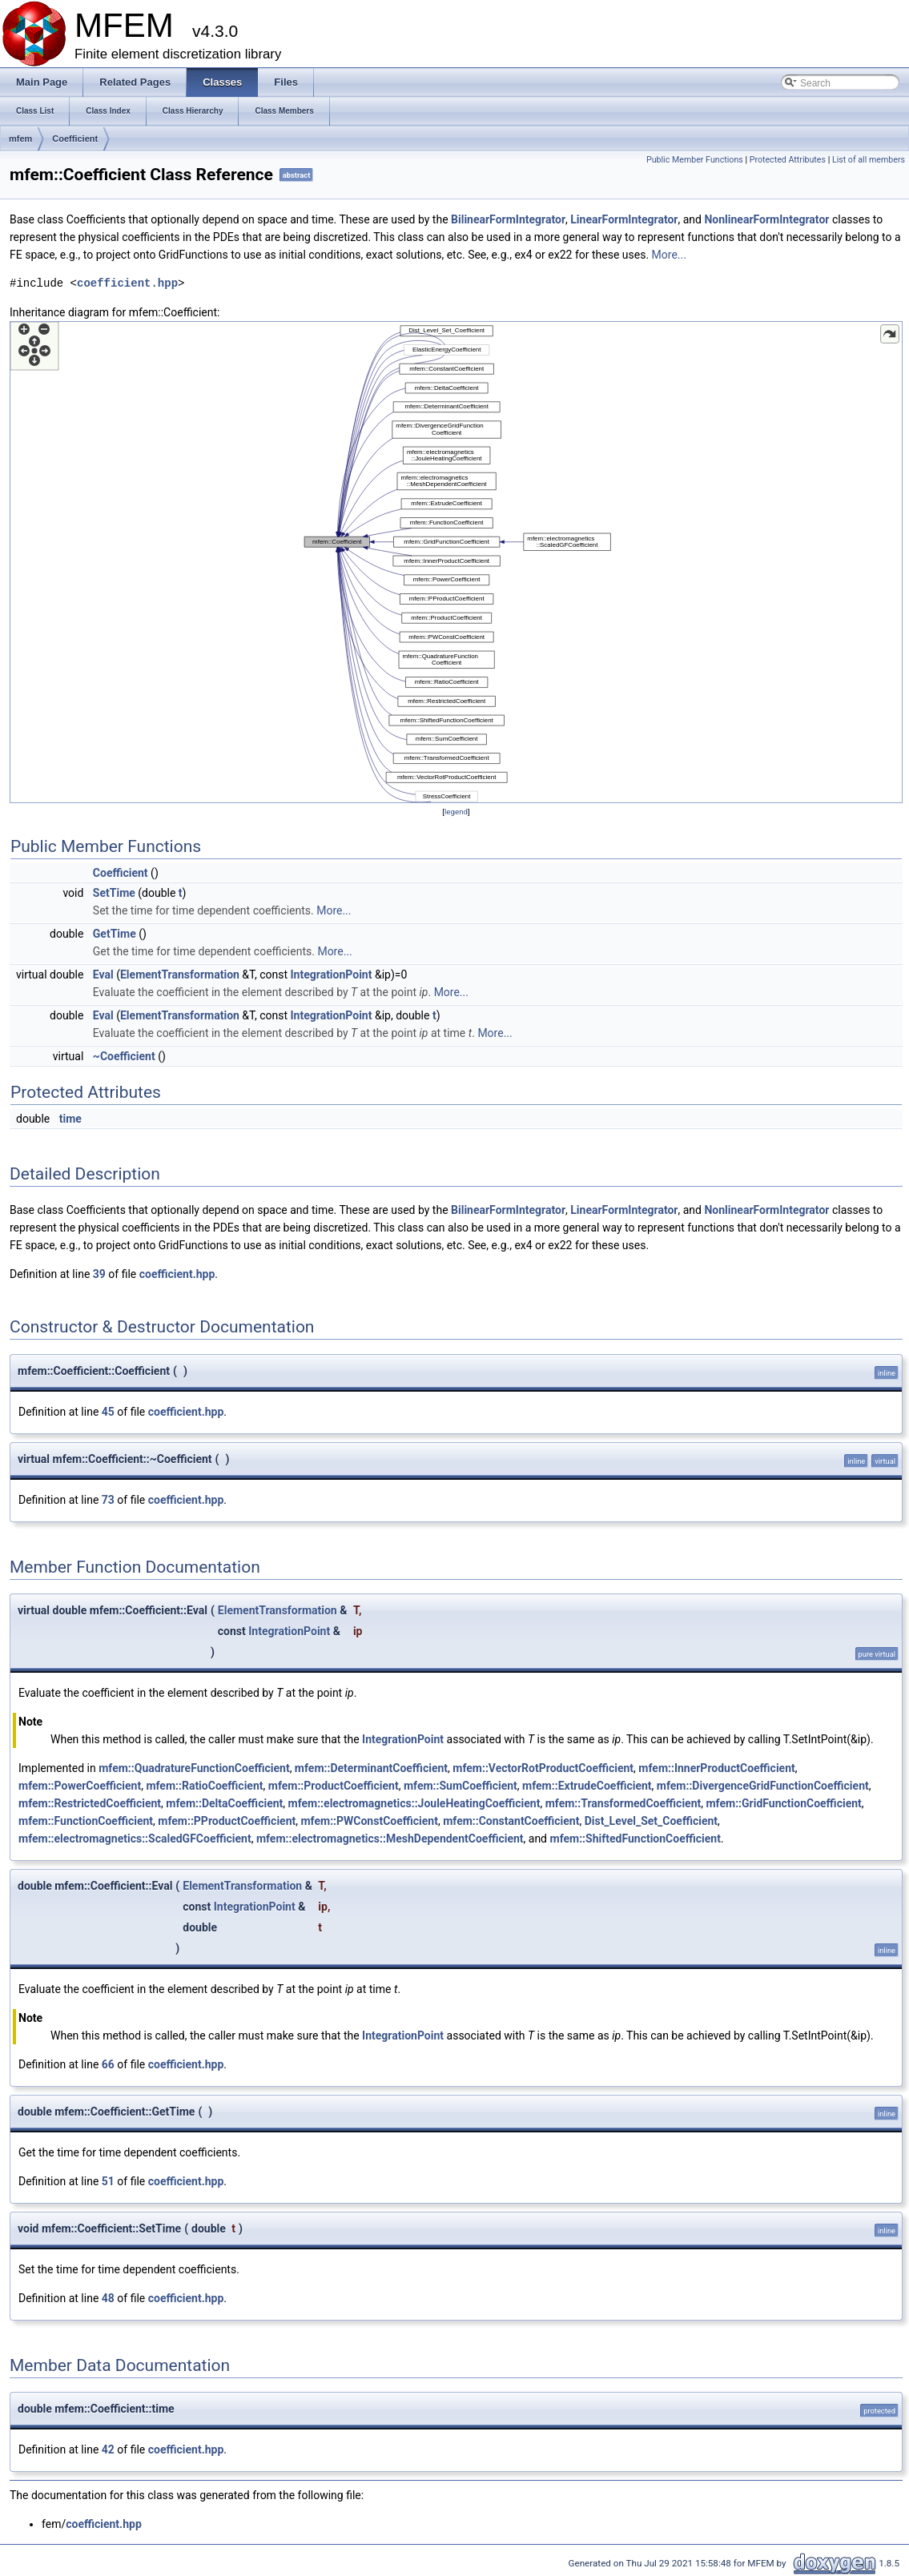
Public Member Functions (694, 160)
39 (99, 1274)
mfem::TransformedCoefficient (623, 1803)
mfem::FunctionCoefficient (85, 1820)
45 (108, 1411)
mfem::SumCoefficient (460, 1785)
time (70, 1118)
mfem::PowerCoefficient (79, 1785)
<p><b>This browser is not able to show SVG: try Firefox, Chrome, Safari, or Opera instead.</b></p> (456, 562)
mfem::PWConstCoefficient (368, 1820)
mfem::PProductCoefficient (227, 1820)
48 (108, 2298)
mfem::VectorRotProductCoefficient (542, 1768)
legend (456, 811)
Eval (103, 974)
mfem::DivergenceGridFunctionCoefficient (763, 1785)
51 (108, 2181)
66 (108, 2064)
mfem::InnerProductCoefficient (716, 1768)
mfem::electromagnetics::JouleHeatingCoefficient (414, 1803)
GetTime (114, 933)
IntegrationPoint (331, 974)
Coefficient (75, 138)
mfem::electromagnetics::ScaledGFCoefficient (134, 1838)
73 (108, 1499)
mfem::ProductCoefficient (333, 1785)
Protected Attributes (788, 160)
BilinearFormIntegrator (508, 219)
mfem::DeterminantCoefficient (371, 1768)
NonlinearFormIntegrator (766, 219)
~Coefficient (124, 1056)
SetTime (114, 892)
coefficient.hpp (127, 283)
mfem (20, 138)
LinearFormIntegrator (624, 219)
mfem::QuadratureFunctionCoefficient (194, 1768)
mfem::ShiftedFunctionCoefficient (635, 1838)
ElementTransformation (179, 974)
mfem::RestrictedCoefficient (89, 1803)
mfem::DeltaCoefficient (224, 1803)
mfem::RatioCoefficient (204, 1785)
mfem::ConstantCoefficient (511, 1820)
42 (108, 2449)
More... (669, 254)
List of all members (868, 160)
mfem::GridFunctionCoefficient (783, 1803)
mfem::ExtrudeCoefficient (586, 1785)
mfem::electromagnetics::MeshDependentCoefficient (390, 1838)
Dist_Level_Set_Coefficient (651, 1820)
